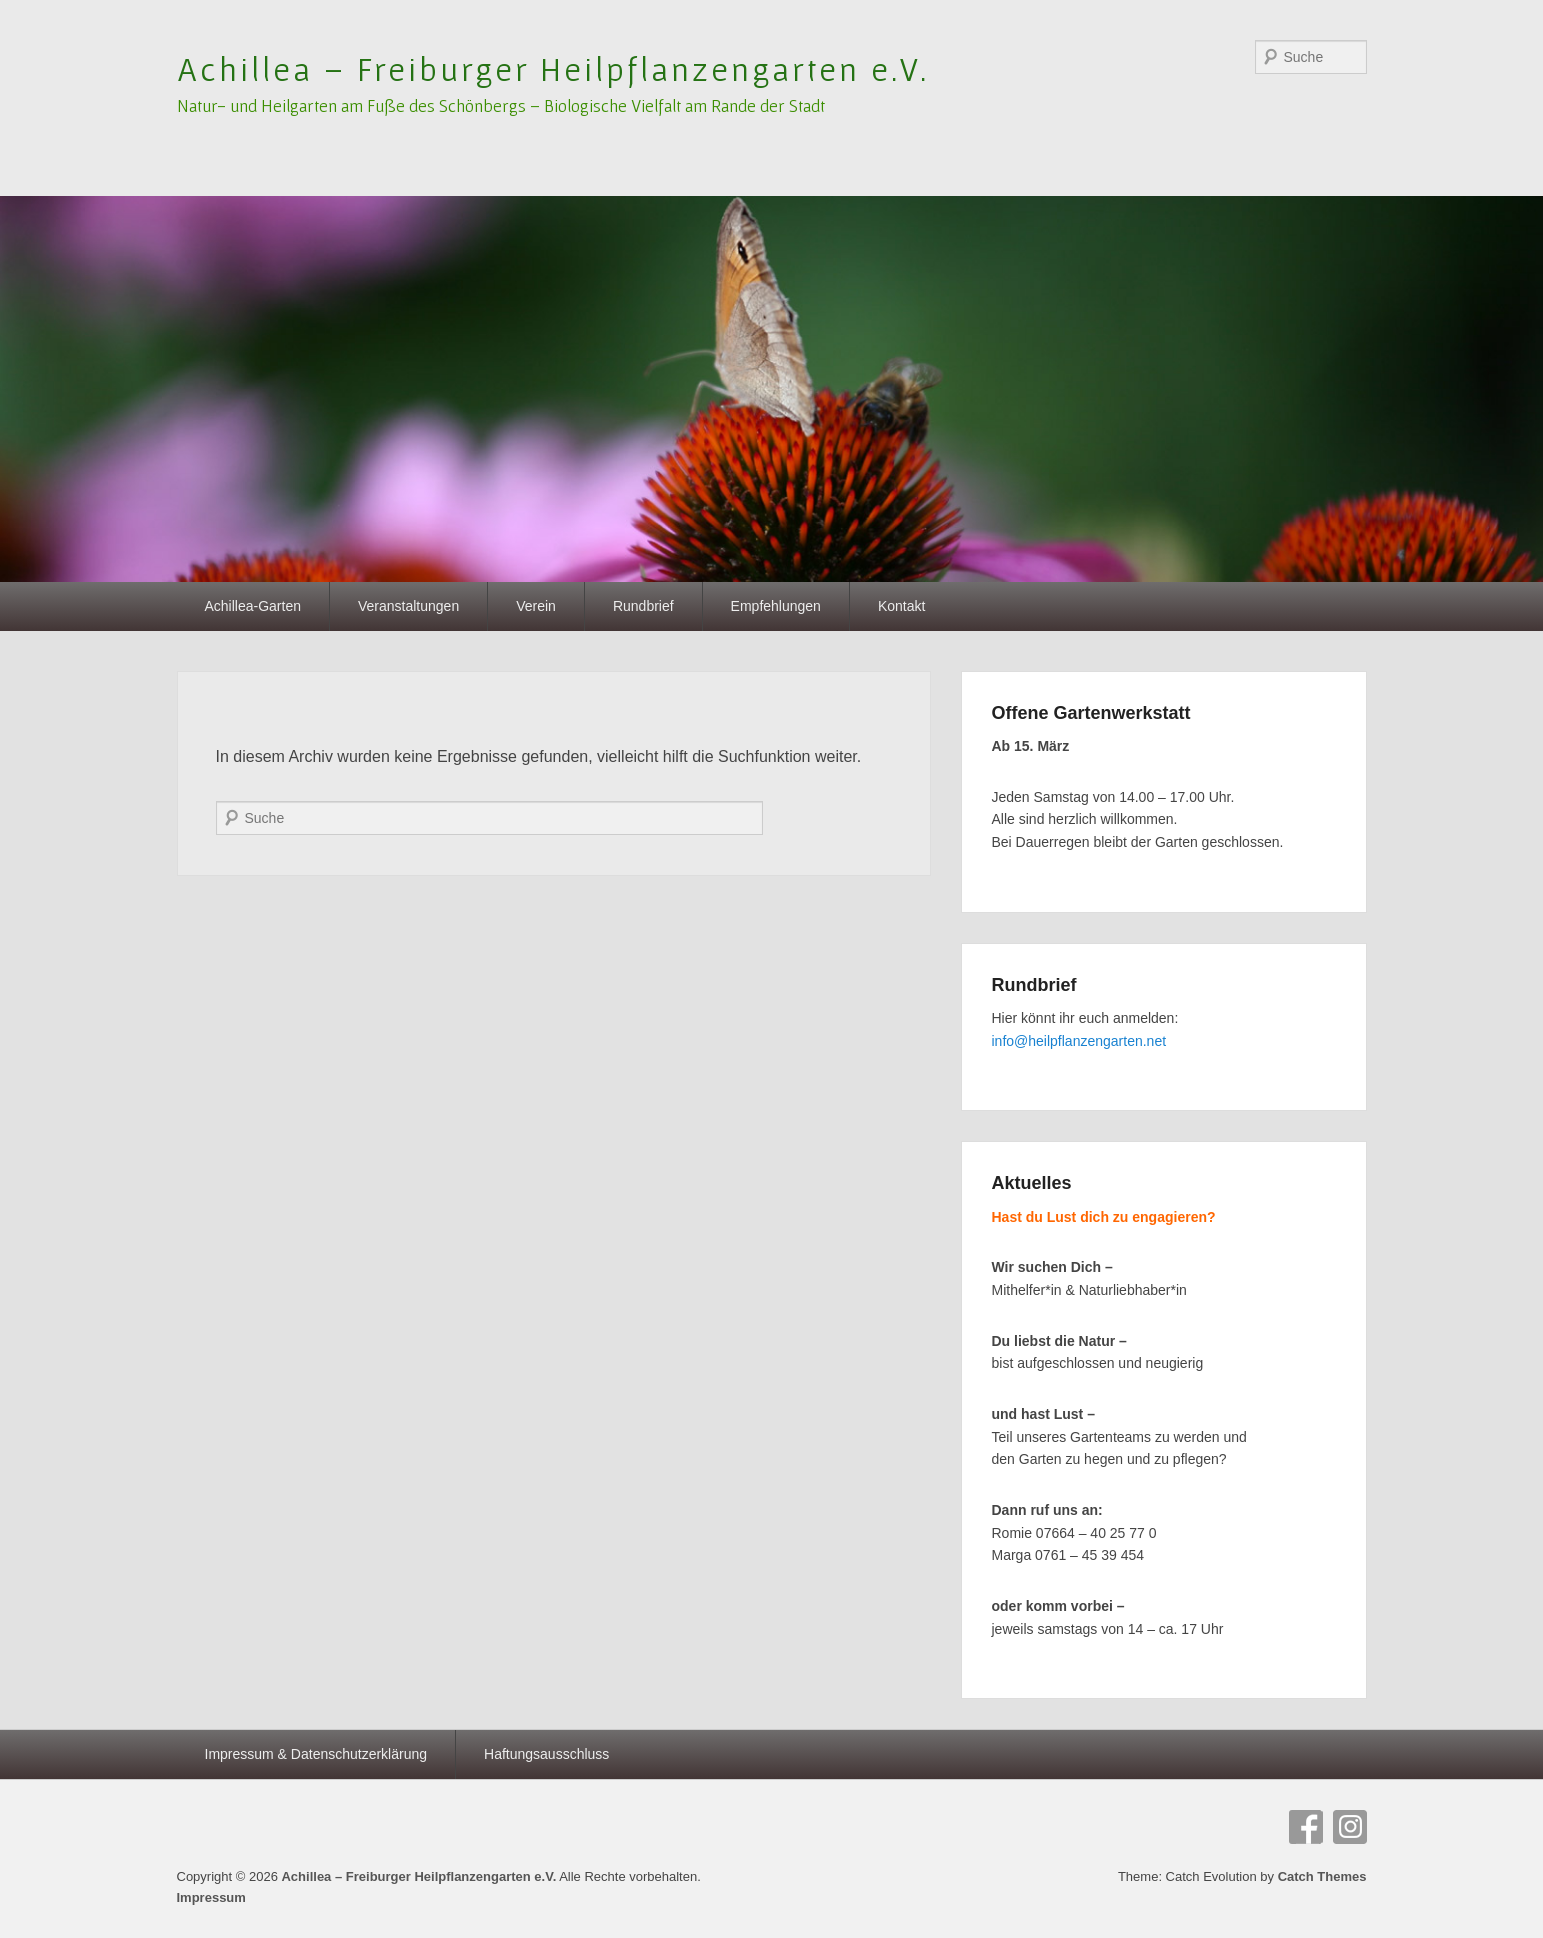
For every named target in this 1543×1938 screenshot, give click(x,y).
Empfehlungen (776, 606)
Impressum (211, 1897)
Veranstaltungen (408, 606)
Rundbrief (643, 606)
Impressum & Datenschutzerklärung (316, 1754)
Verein (536, 606)
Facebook (1306, 1827)
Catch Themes (1322, 1876)
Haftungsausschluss (546, 1754)
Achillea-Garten (253, 606)
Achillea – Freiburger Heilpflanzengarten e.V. (553, 69)
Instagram (1350, 1827)
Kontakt (901, 606)
